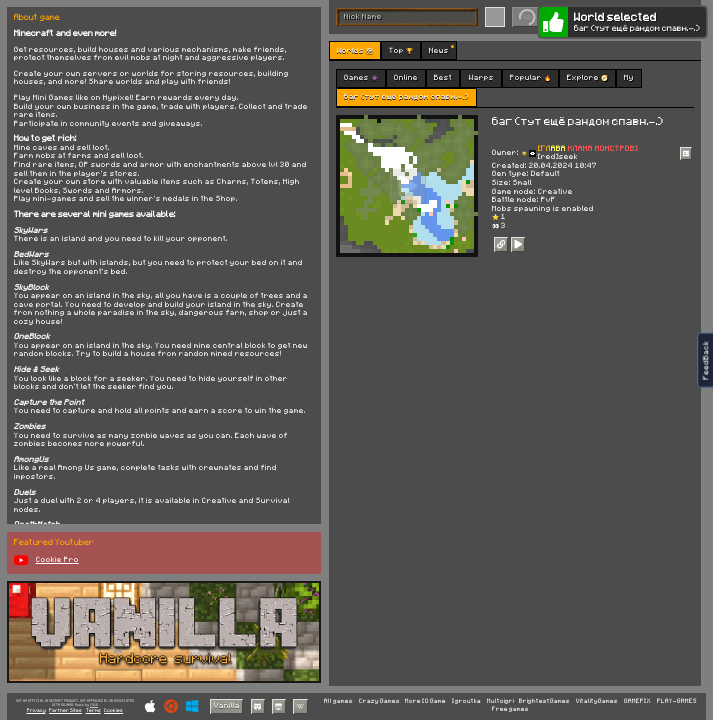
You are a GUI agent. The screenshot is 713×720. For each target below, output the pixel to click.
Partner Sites (65, 710)
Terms (93, 710)
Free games (510, 709)
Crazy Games (379, 701)
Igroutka (466, 701)
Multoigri (500, 701)
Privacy (36, 710)
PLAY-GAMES (677, 701)
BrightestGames (544, 701)
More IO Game (425, 701)
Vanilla (227, 705)
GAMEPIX (637, 701)
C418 (94, 705)
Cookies (113, 710)
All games (338, 701)
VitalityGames (597, 701)
